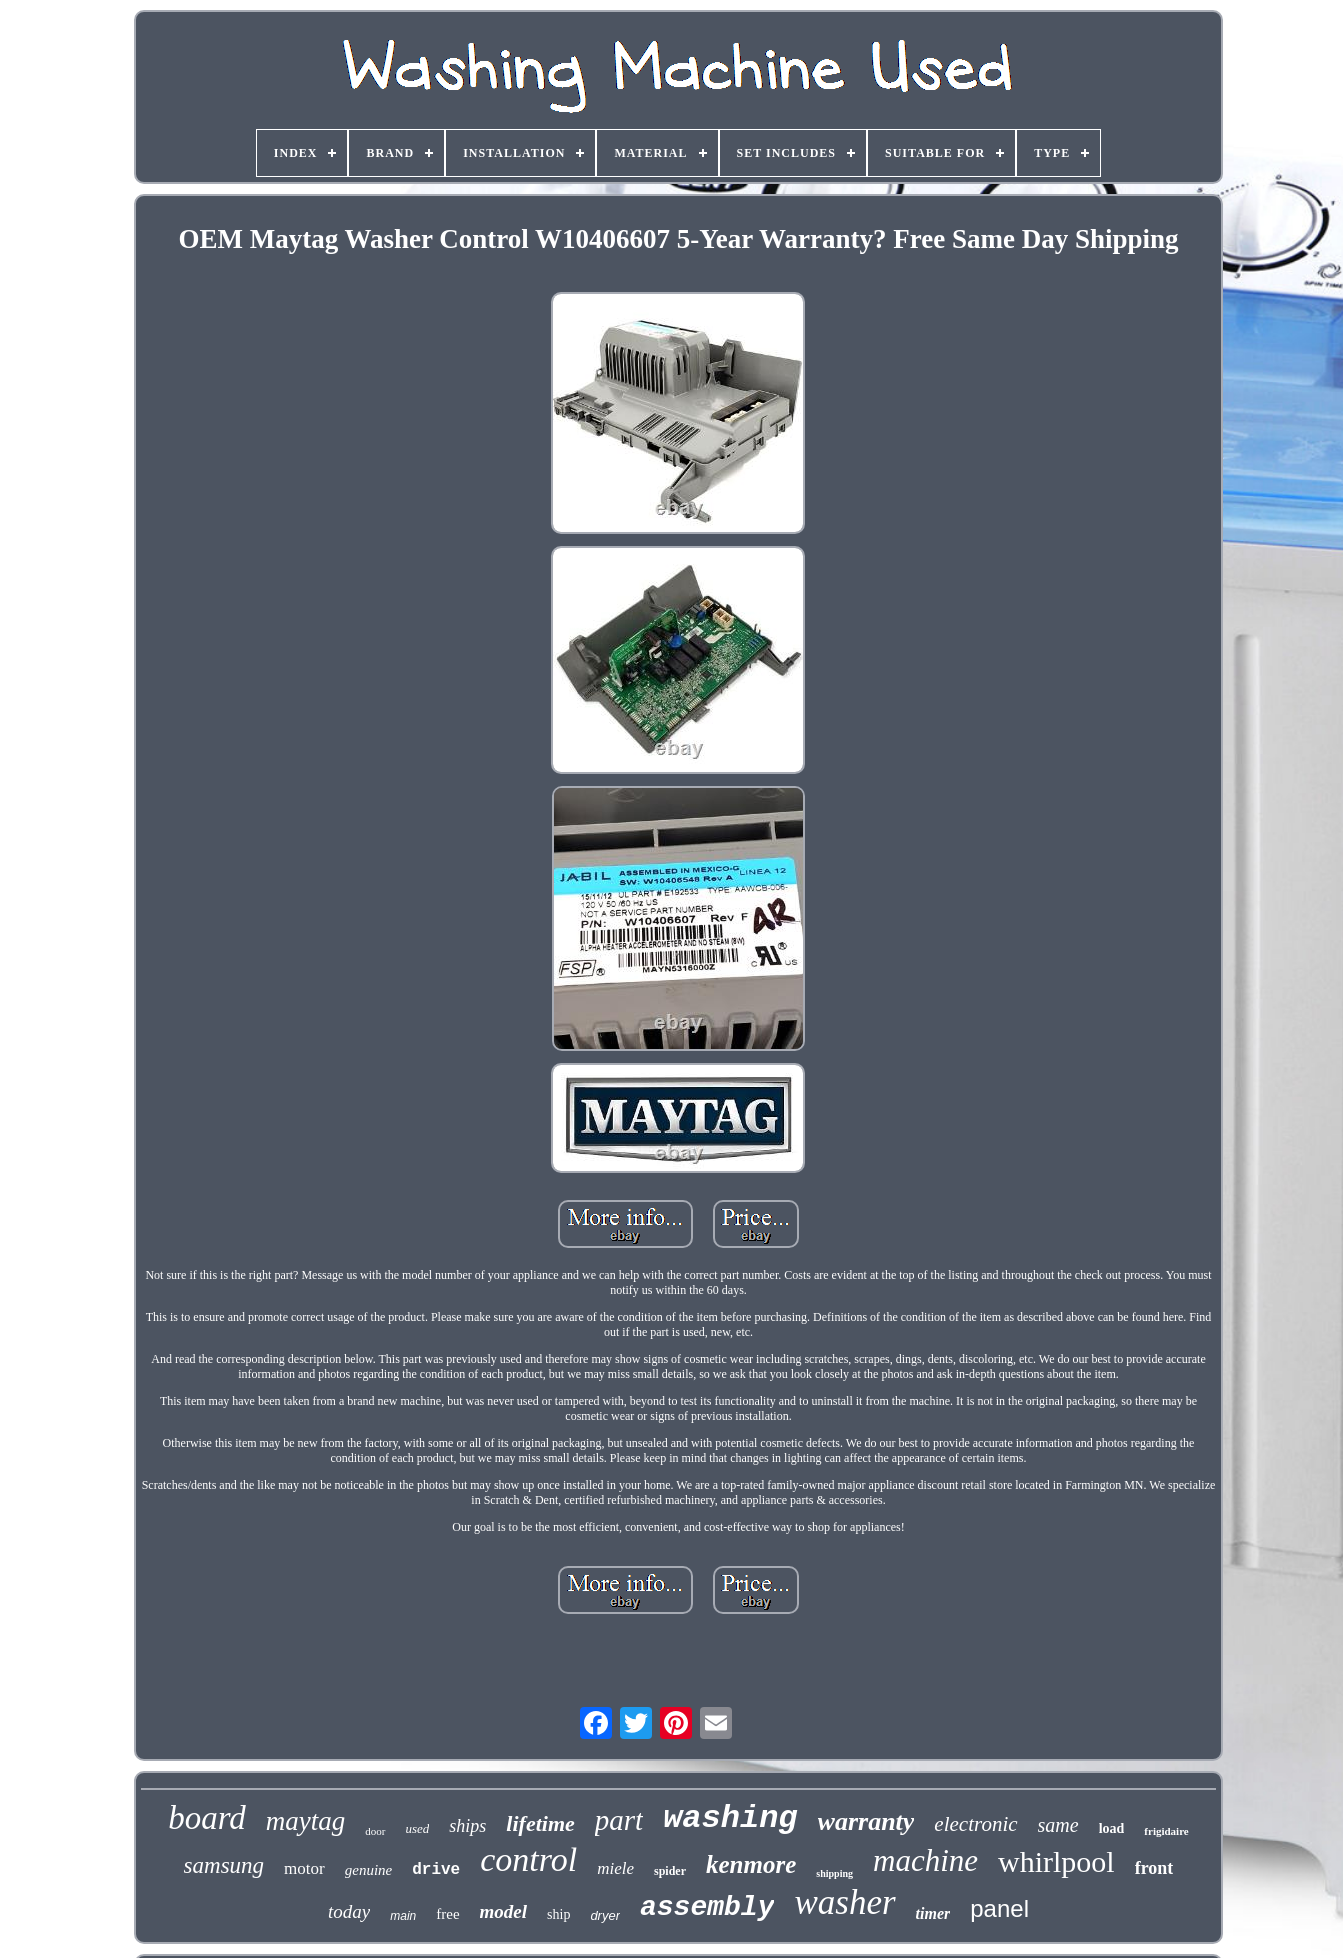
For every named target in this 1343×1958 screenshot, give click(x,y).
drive (436, 1870)
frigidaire (1166, 1831)
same (1058, 1825)
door (375, 1831)
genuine (368, 1870)
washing (730, 1818)
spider (670, 1871)
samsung (224, 1865)
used (418, 1828)
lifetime (540, 1823)
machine (925, 1860)
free (447, 1914)
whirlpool (1056, 1861)
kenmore (751, 1864)
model (504, 1911)
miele (615, 1868)
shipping (834, 1873)
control (528, 1859)
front (1154, 1868)
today (349, 1911)
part (619, 1820)
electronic (975, 1824)
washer (844, 1902)
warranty (866, 1821)
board (207, 1818)
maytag (305, 1821)
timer (933, 1913)
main (403, 1916)
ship (558, 1914)
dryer (605, 1915)
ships (467, 1826)
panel (999, 1908)
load (1112, 1828)
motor (304, 1868)
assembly (707, 1907)
